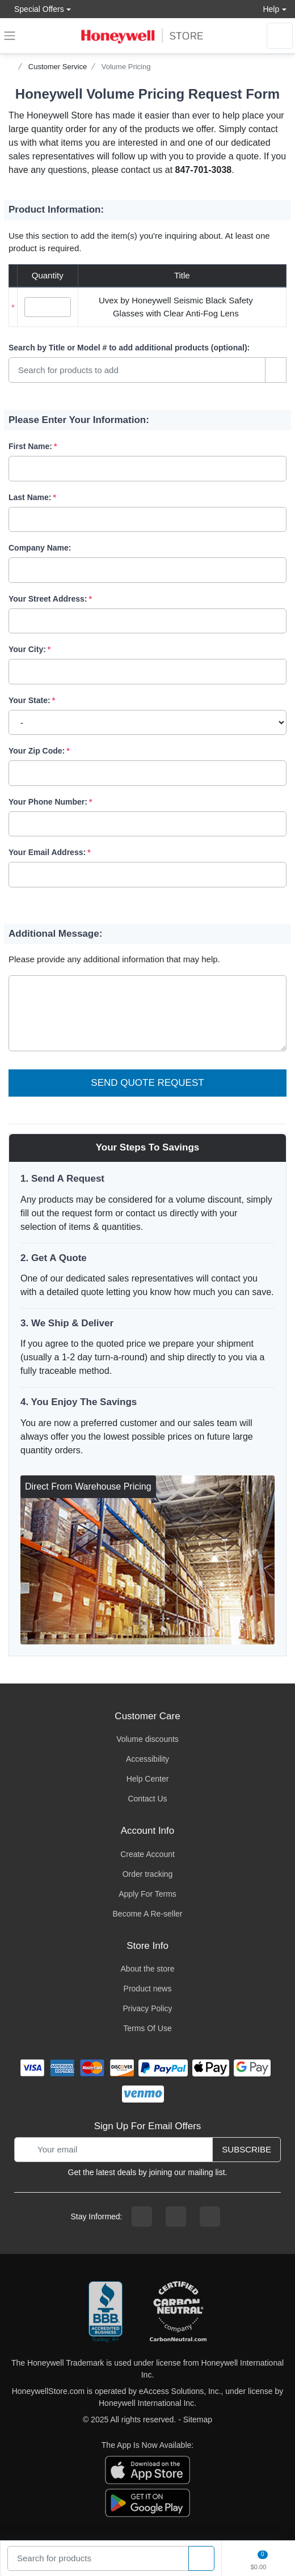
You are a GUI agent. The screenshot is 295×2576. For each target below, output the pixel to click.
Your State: (29, 700)
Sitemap (197, 2419)
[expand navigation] (9, 35)
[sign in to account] (280, 36)
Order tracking (148, 1874)
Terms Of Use (147, 2028)
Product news (148, 1988)
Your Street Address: (48, 598)
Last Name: (30, 497)
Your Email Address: (47, 852)
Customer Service (57, 66)
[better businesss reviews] (105, 2312)
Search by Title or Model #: (129, 347)
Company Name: (40, 547)
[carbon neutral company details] (178, 2312)
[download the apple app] (147, 2469)
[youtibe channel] (210, 2216)
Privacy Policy (147, 2008)
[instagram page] (176, 2216)
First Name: (30, 446)
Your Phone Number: (48, 801)
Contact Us (147, 1798)
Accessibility (147, 1758)
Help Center (148, 1778)
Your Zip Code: (37, 750)
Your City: (27, 649)
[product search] (201, 2558)
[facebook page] (142, 2216)
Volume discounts (147, 1739)
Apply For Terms (147, 1893)
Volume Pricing (126, 66)
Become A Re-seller (148, 1913)
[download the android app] (147, 2502)
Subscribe (246, 2149)
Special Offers (36, 9)
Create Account (147, 1854)
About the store (148, 1968)
